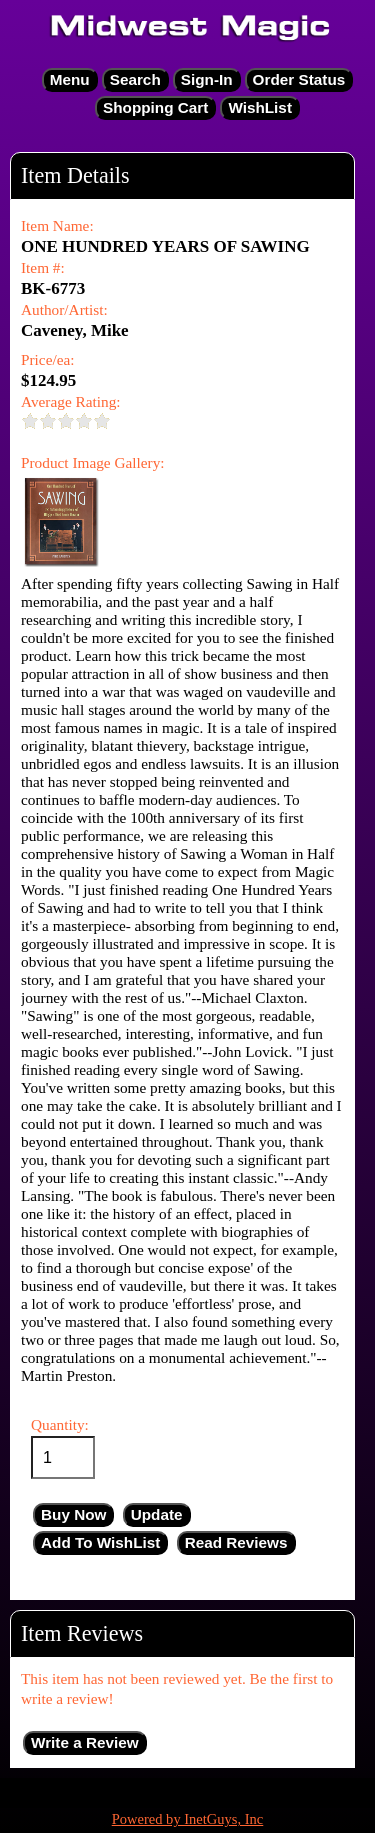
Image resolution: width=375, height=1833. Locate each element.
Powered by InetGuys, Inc (188, 1819)
